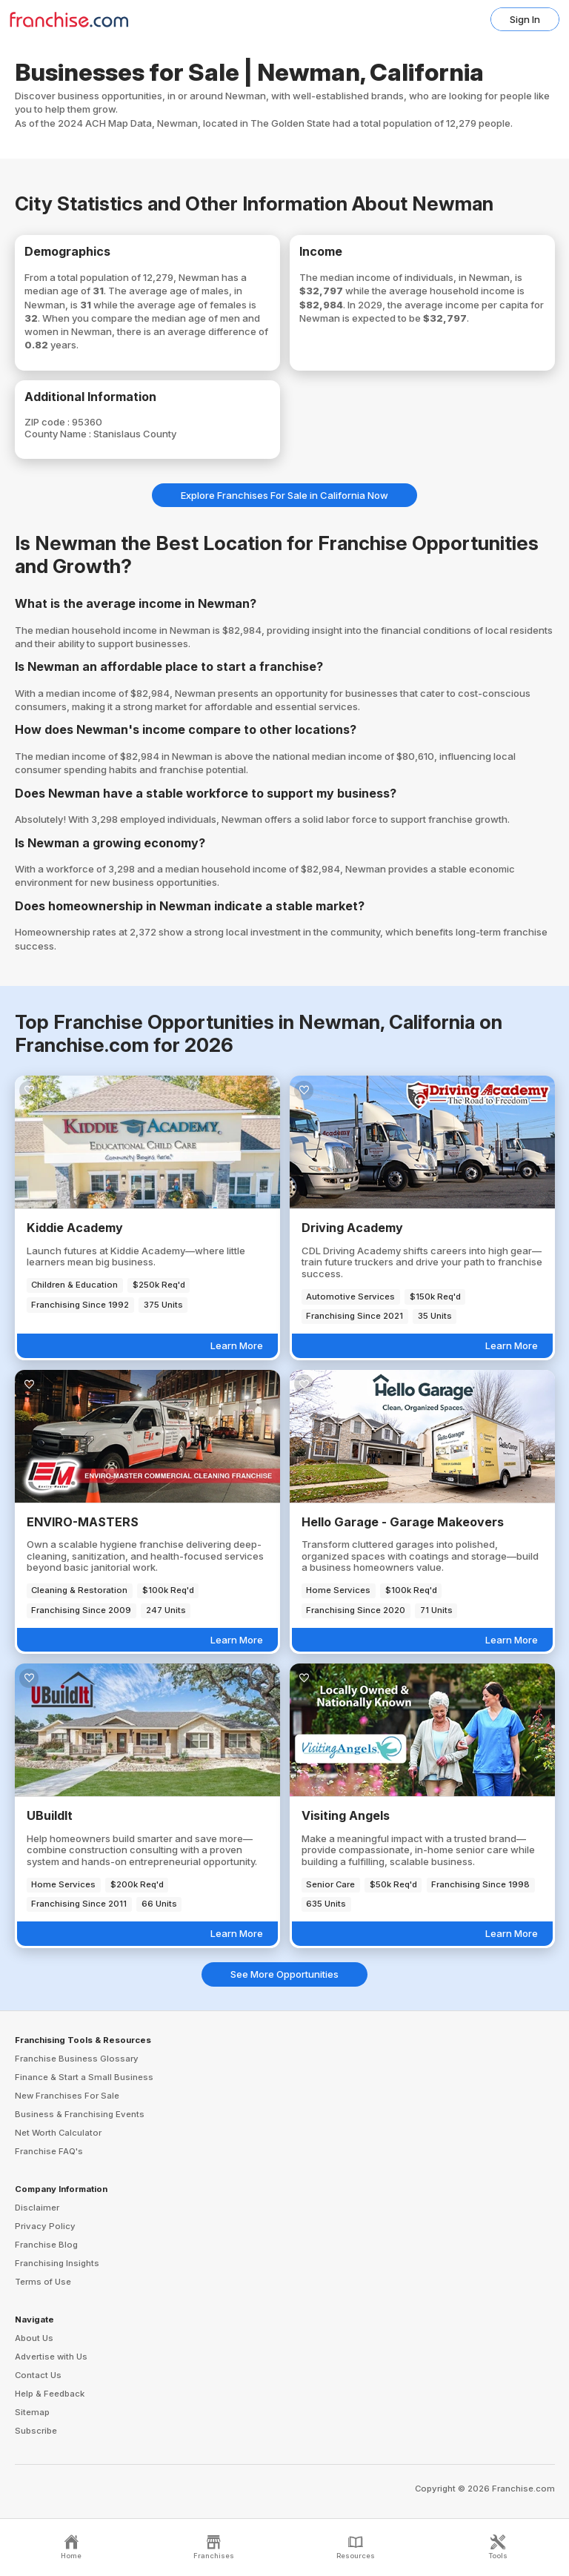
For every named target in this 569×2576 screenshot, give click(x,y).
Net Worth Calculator (58, 2133)
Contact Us (38, 2375)
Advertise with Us (51, 2356)
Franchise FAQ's (49, 2151)
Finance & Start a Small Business (84, 2077)
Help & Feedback (49, 2393)
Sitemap (32, 2412)
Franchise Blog (46, 2244)
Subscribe (36, 2431)
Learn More (236, 1345)
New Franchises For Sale (67, 2095)
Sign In (525, 19)
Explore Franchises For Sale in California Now (284, 495)
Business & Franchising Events (79, 2114)
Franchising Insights (57, 2263)
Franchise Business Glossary (77, 2058)
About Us (34, 2338)
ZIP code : (48, 422)
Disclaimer (37, 2207)
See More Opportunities (284, 1974)
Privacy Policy (45, 2226)
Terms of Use (43, 2282)
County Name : (58, 434)
